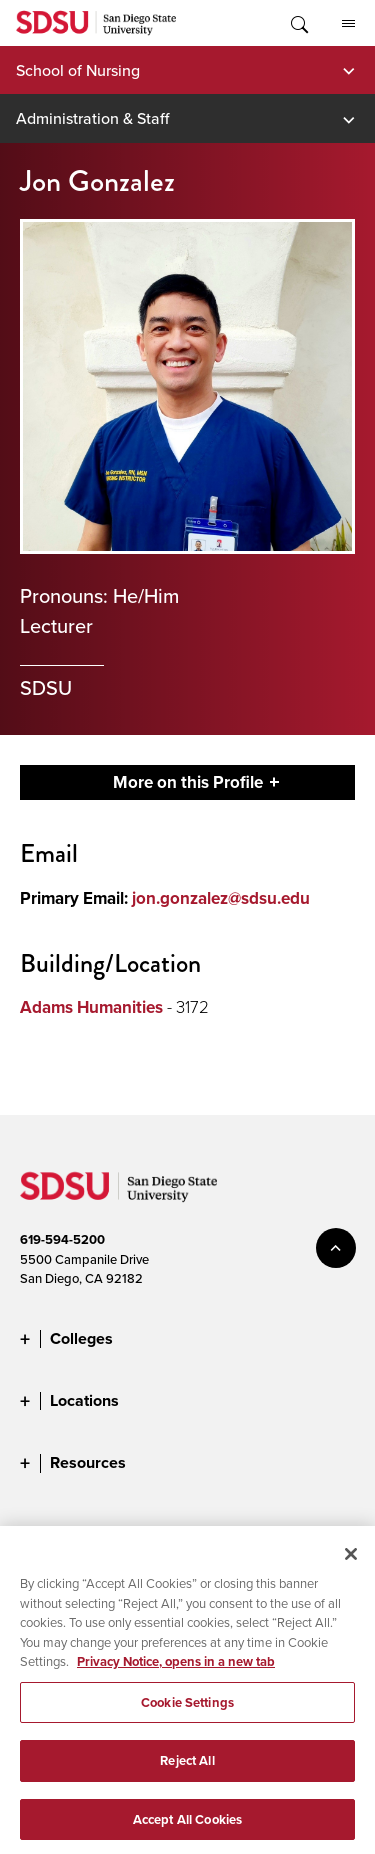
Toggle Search (298, 23)
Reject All (187, 1770)
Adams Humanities (91, 1007)
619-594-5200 (62, 1239)
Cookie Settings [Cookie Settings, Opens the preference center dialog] (187, 1711)
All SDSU (348, 24)
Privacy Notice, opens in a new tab (176, 1670)
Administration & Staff (92, 118)
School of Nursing (78, 70)
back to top (336, 1248)
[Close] (351, 1563)
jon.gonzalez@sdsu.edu (221, 898)
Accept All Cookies (187, 1828)
